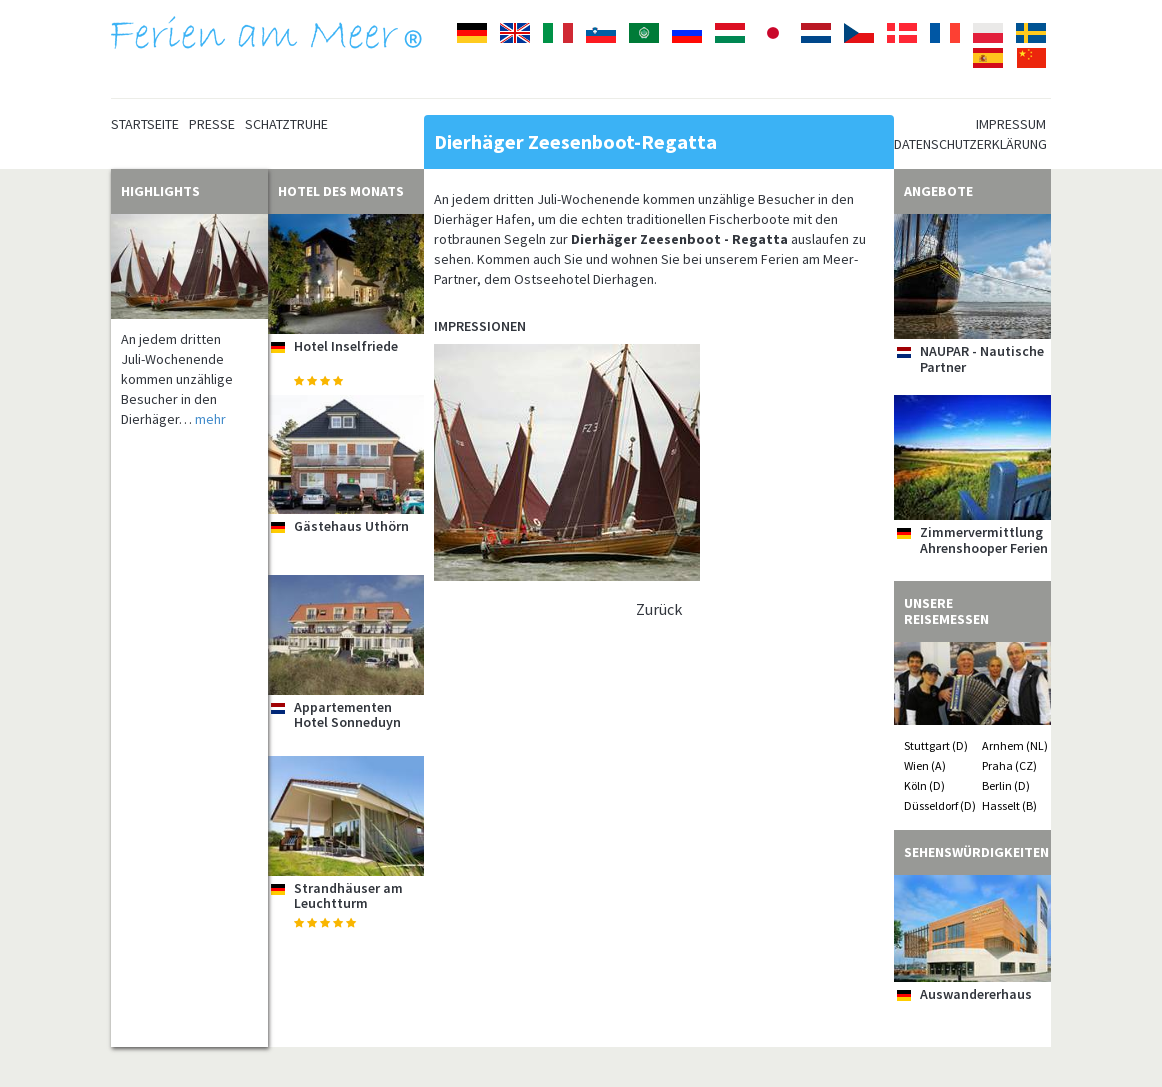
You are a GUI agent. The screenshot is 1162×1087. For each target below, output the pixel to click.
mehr (210, 419)
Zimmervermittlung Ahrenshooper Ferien (984, 539)
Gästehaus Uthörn (351, 526)
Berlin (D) (1006, 785)
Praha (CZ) (1009, 765)
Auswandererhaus (976, 994)
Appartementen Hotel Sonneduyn (347, 714)
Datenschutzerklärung (970, 144)
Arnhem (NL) (1015, 745)
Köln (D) (924, 785)
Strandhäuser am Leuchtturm (348, 895)
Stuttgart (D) (936, 745)
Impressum (1011, 124)
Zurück (659, 609)
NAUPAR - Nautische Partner (982, 358)
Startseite (145, 124)
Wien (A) (925, 765)
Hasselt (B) (1009, 805)
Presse (212, 124)
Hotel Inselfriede (346, 346)
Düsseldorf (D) (940, 805)
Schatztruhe (286, 124)
